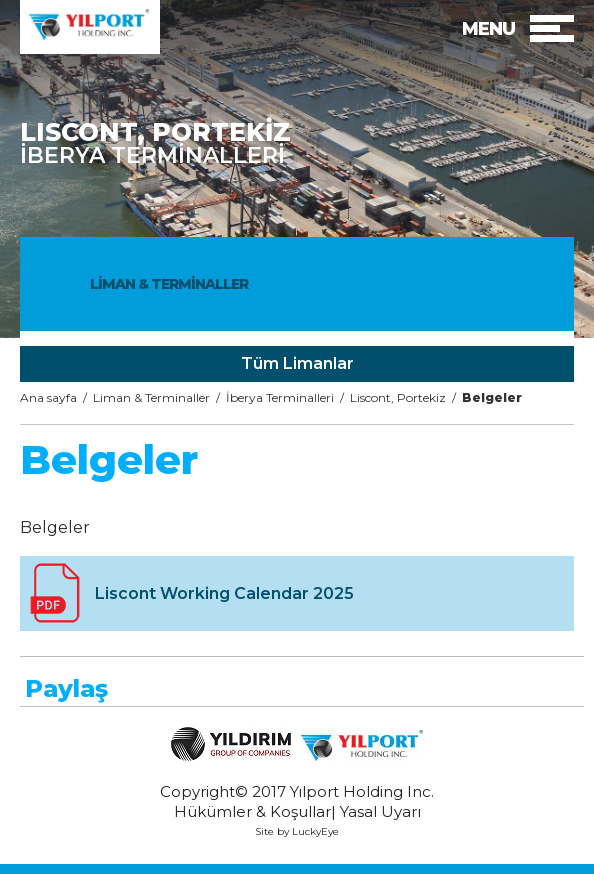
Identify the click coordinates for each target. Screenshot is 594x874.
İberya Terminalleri (280, 397)
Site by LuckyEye (297, 831)
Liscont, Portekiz (398, 397)
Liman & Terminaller (151, 397)
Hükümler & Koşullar (252, 811)
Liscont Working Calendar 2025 (224, 593)
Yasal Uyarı (380, 811)
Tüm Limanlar (297, 363)
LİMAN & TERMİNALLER (169, 284)
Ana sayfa (48, 397)
